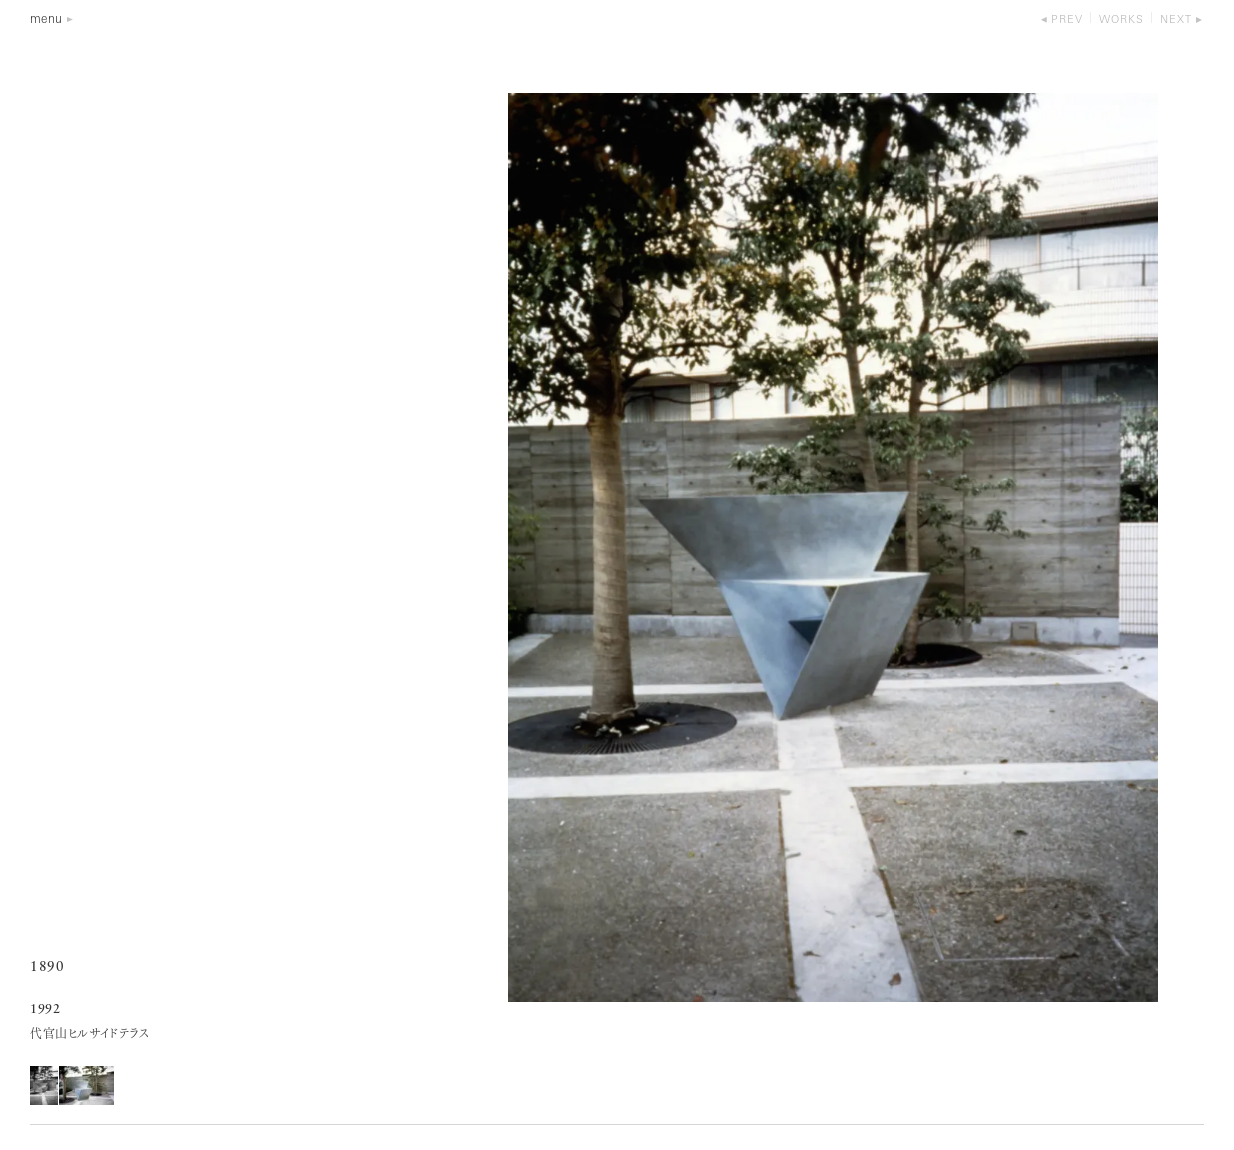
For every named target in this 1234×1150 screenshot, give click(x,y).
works (1121, 20)
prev (1067, 20)
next (1176, 20)
